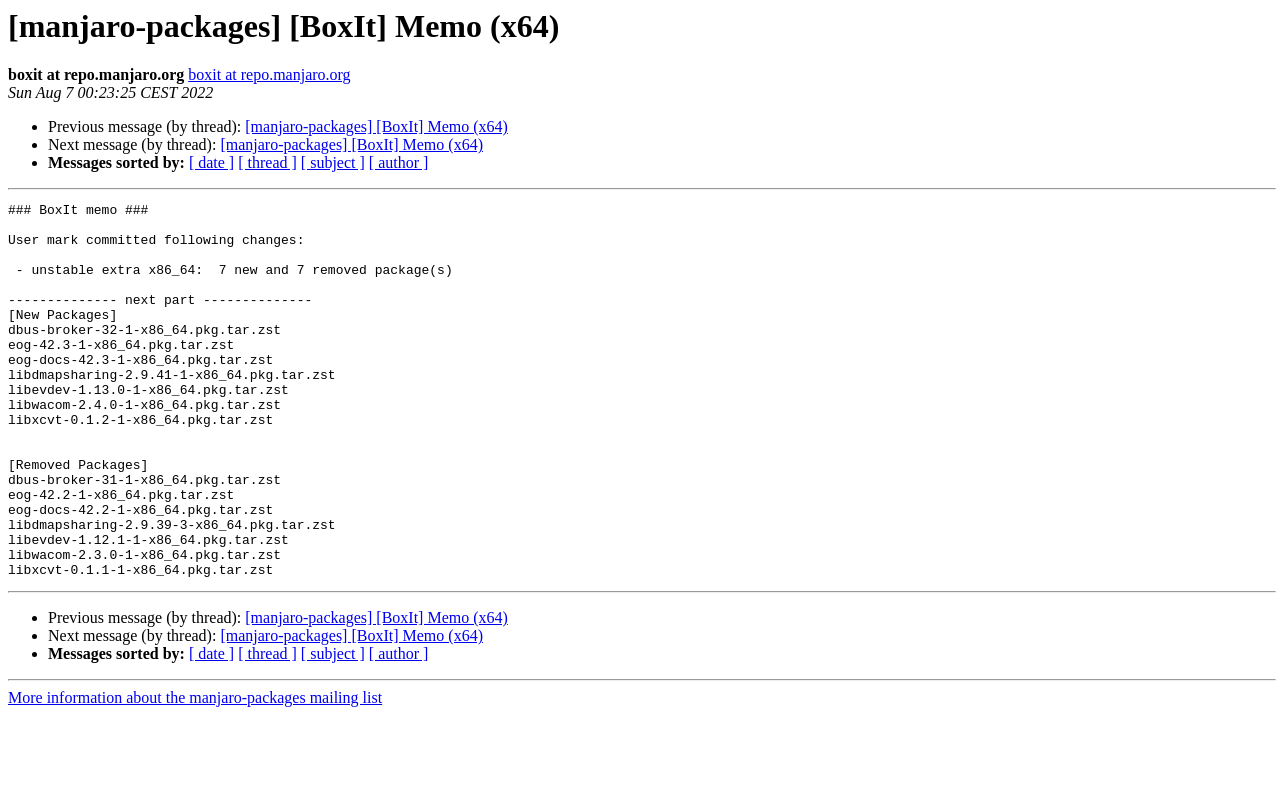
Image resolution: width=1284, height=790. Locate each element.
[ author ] (399, 162)
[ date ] (211, 162)
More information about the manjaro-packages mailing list (195, 772)
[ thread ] (267, 162)
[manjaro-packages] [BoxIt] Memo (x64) (376, 126)
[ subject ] (333, 162)
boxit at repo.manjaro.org (269, 74)
